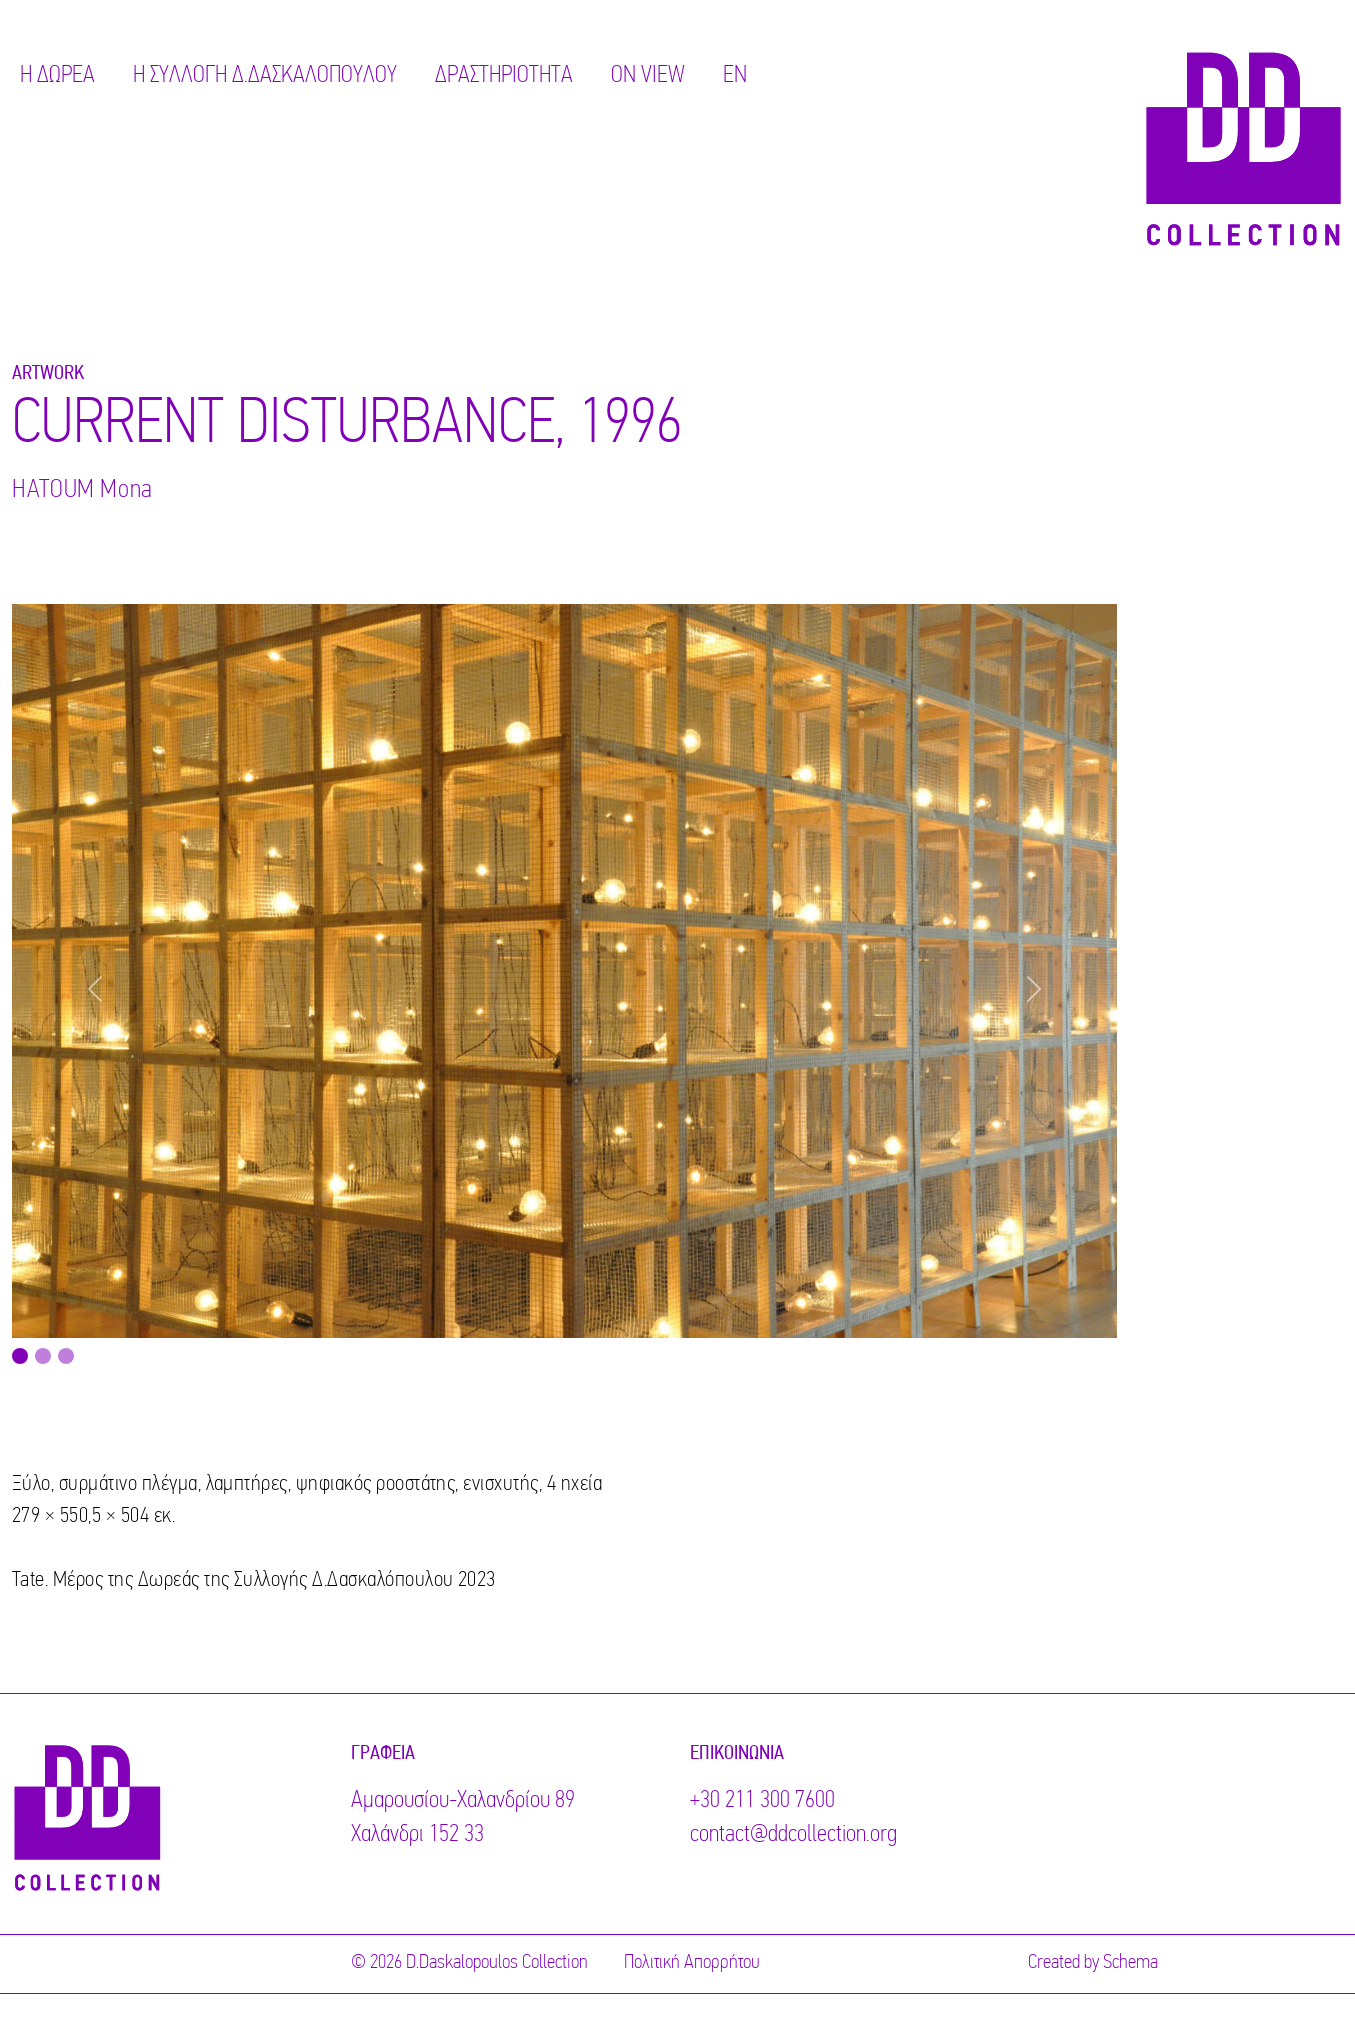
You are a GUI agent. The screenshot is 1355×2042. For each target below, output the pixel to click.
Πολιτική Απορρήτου (692, 1963)
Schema (1130, 1963)
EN (735, 76)
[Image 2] (66, 1356)
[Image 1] (43, 1356)
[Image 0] (20, 1356)
